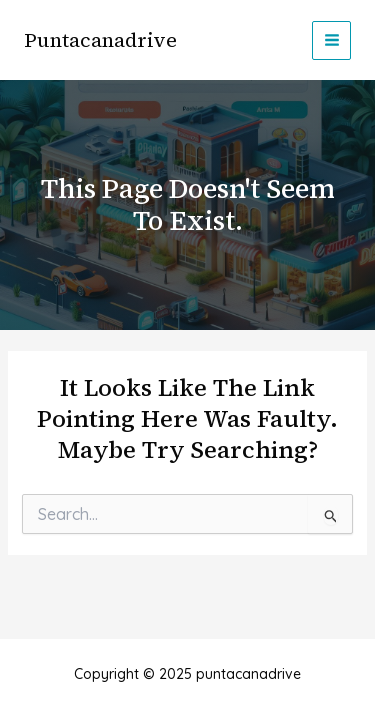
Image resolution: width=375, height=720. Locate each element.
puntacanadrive (100, 40)
